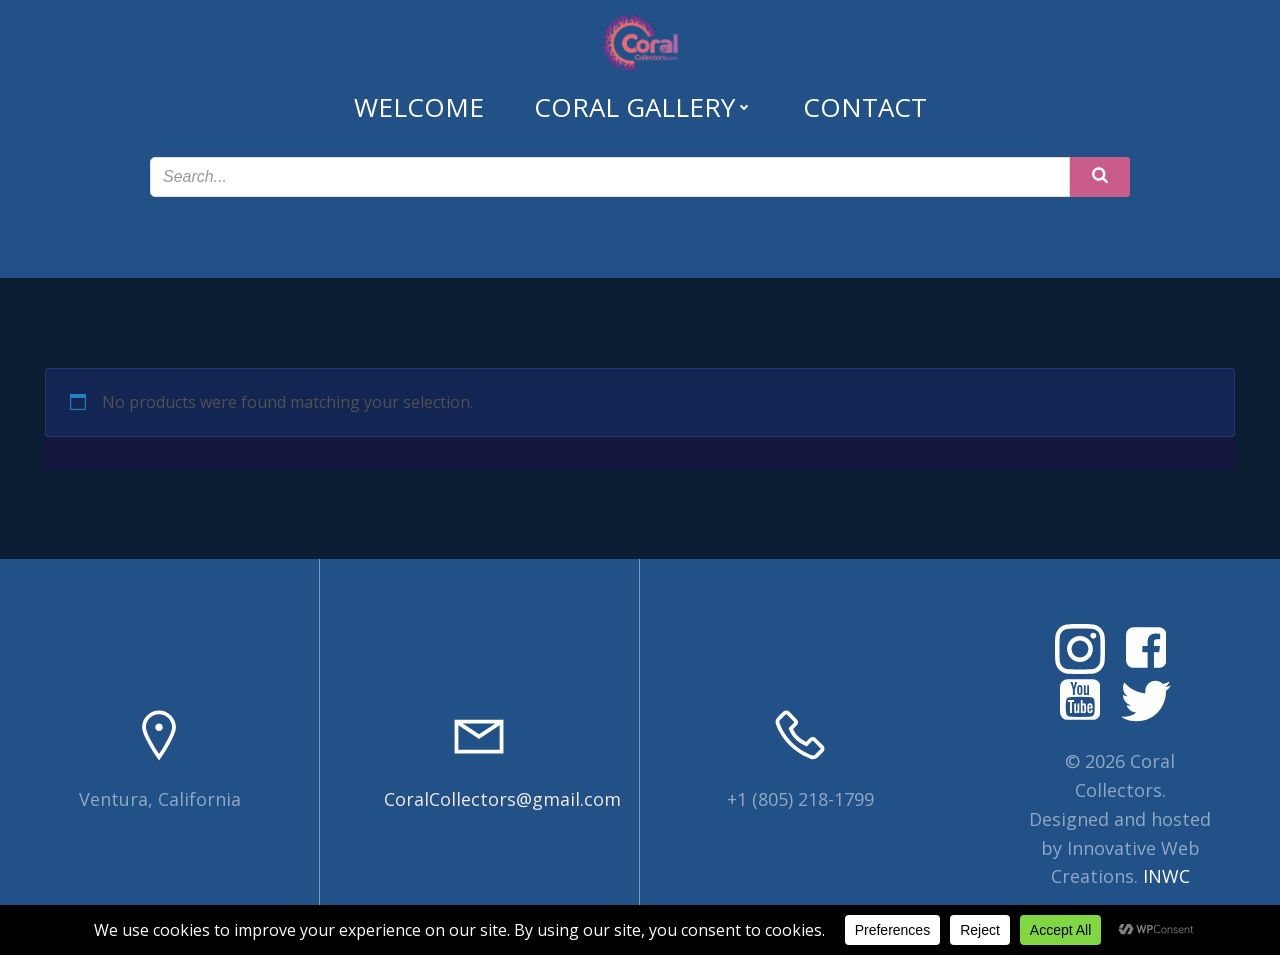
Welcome (419, 107)
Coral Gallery (643, 107)
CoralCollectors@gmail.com (502, 799)
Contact (865, 107)
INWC (1166, 876)
